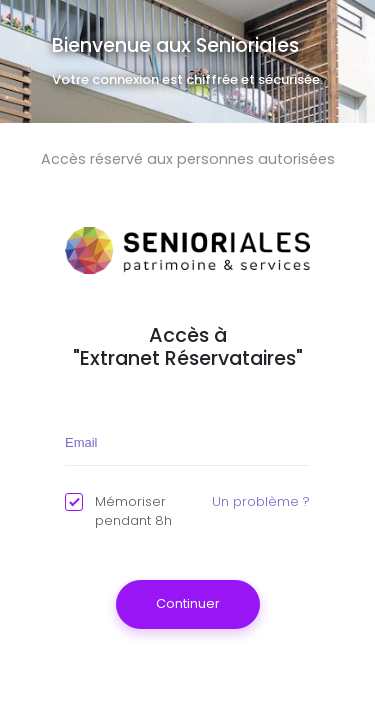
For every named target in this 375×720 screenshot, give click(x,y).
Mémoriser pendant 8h (118, 511)
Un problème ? (261, 501)
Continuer (188, 603)
